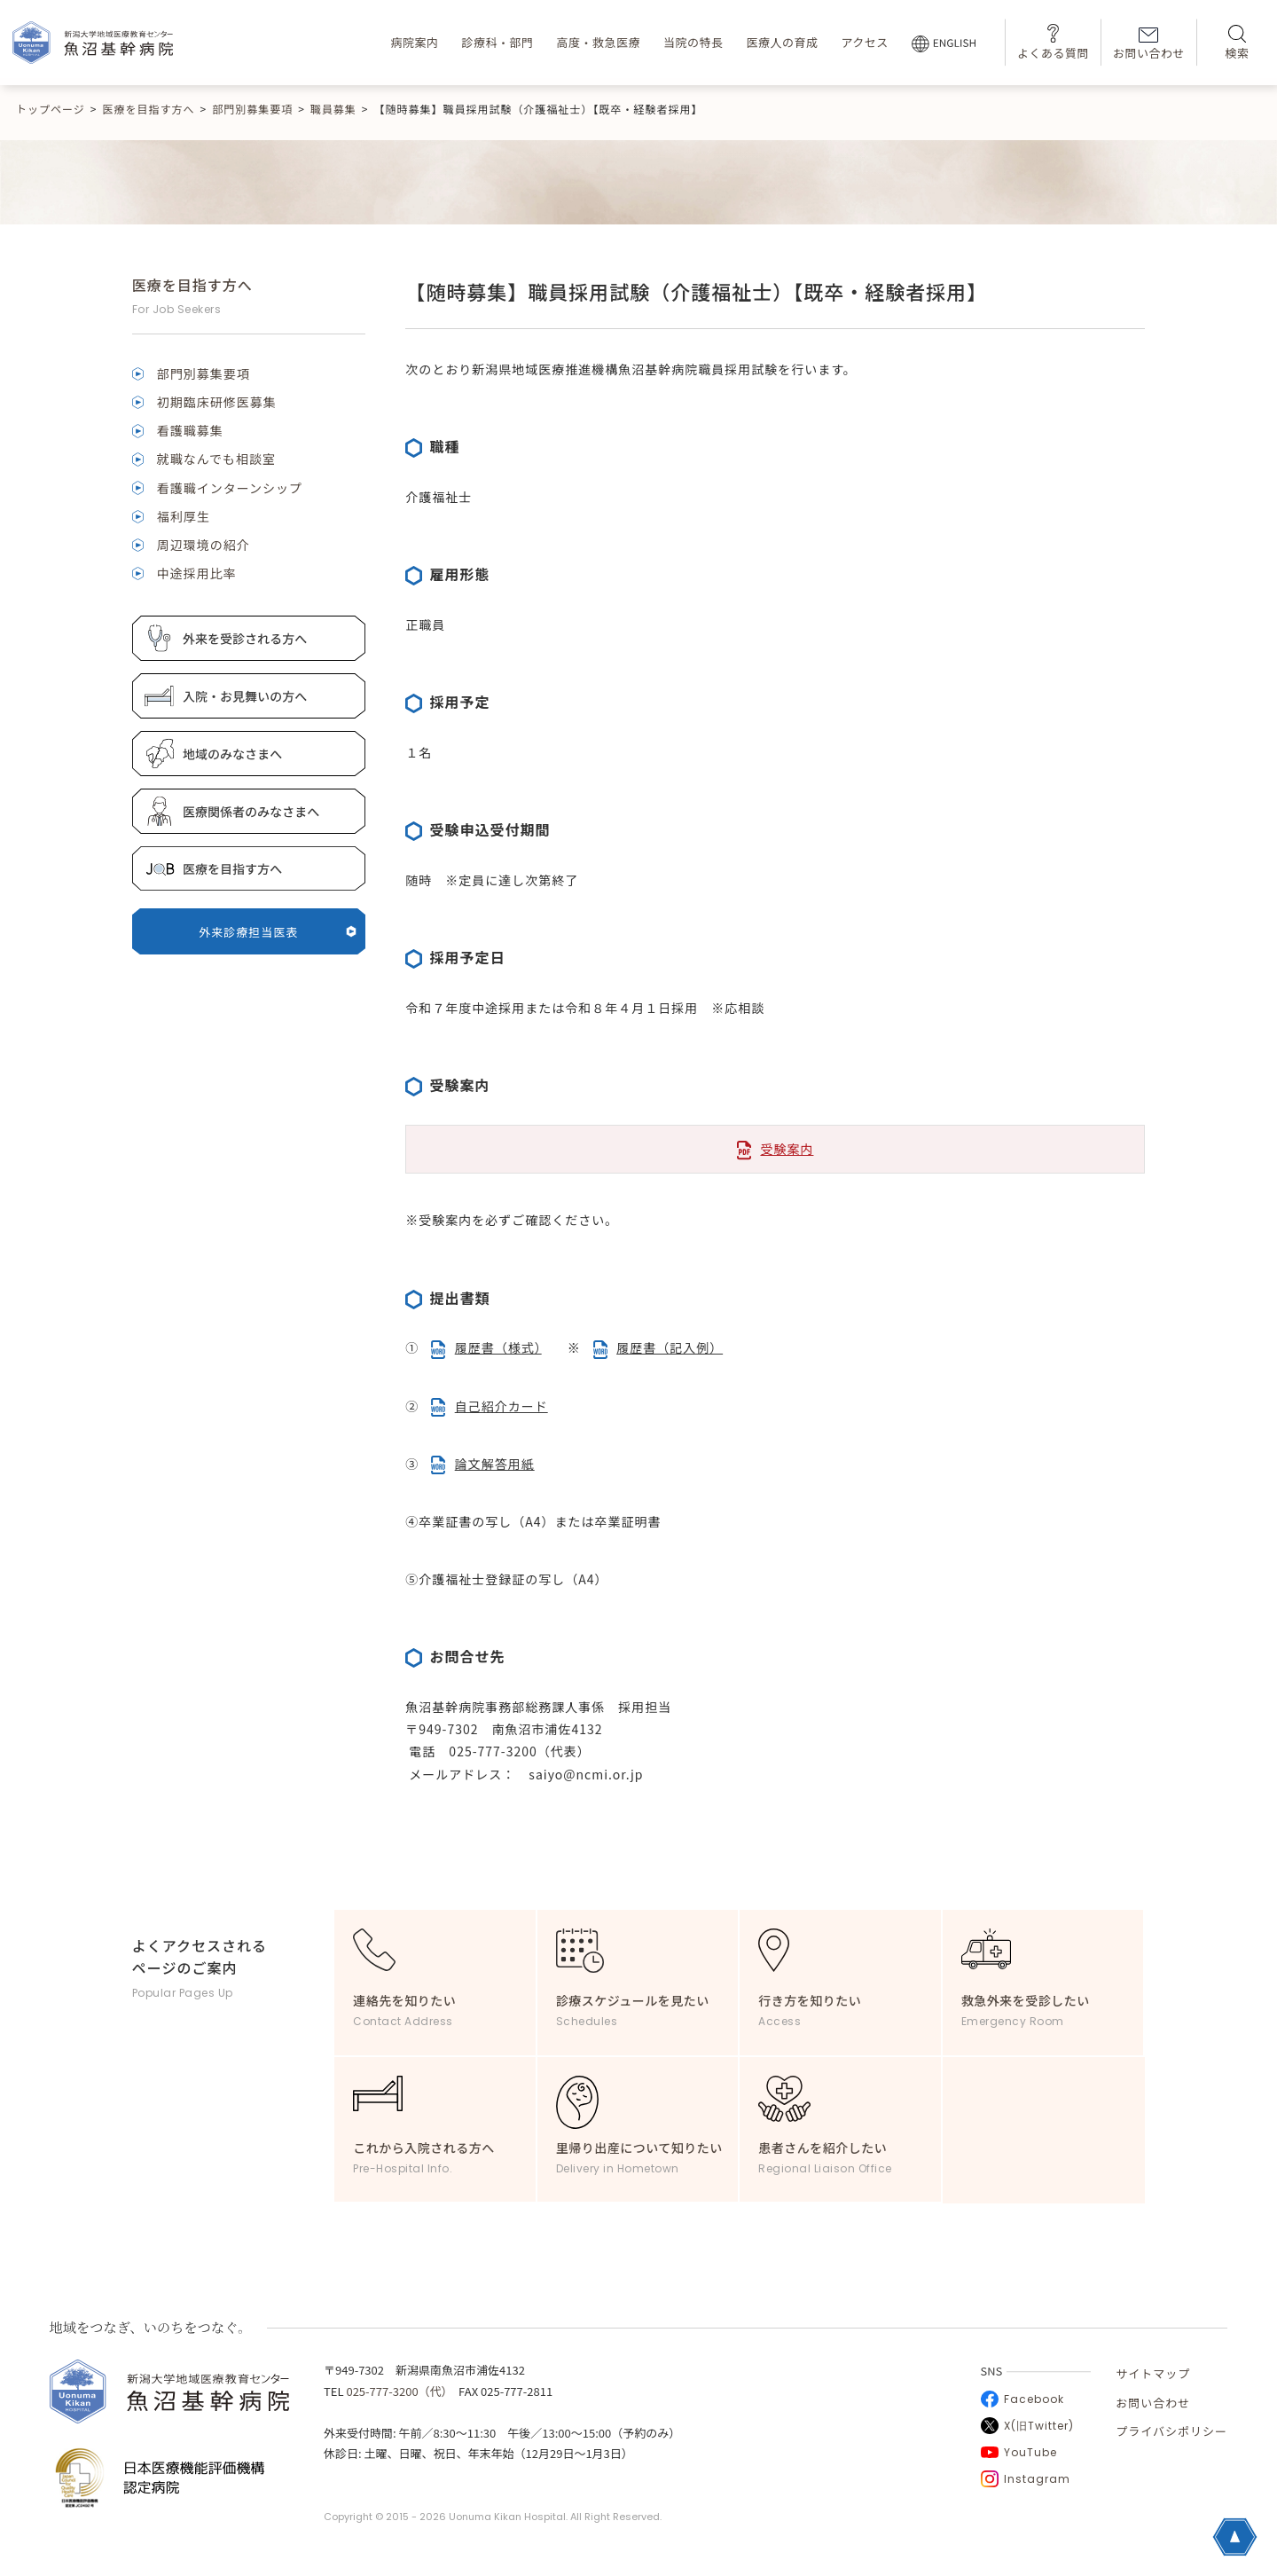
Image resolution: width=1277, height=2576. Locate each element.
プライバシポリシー (1171, 2431)
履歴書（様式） (498, 1347)
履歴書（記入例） (669, 1347)
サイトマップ (1153, 2373)
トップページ (50, 108)
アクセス (864, 42)
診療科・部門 (497, 42)
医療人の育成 (782, 42)
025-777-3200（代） (396, 2391)
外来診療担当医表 (277, 931)
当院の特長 (693, 42)
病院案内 (414, 42)
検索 (1237, 43)
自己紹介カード (501, 1406)
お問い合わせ (1149, 44)
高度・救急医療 (598, 42)
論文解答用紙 (495, 1464)
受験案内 (786, 1149)
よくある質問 (1053, 42)
